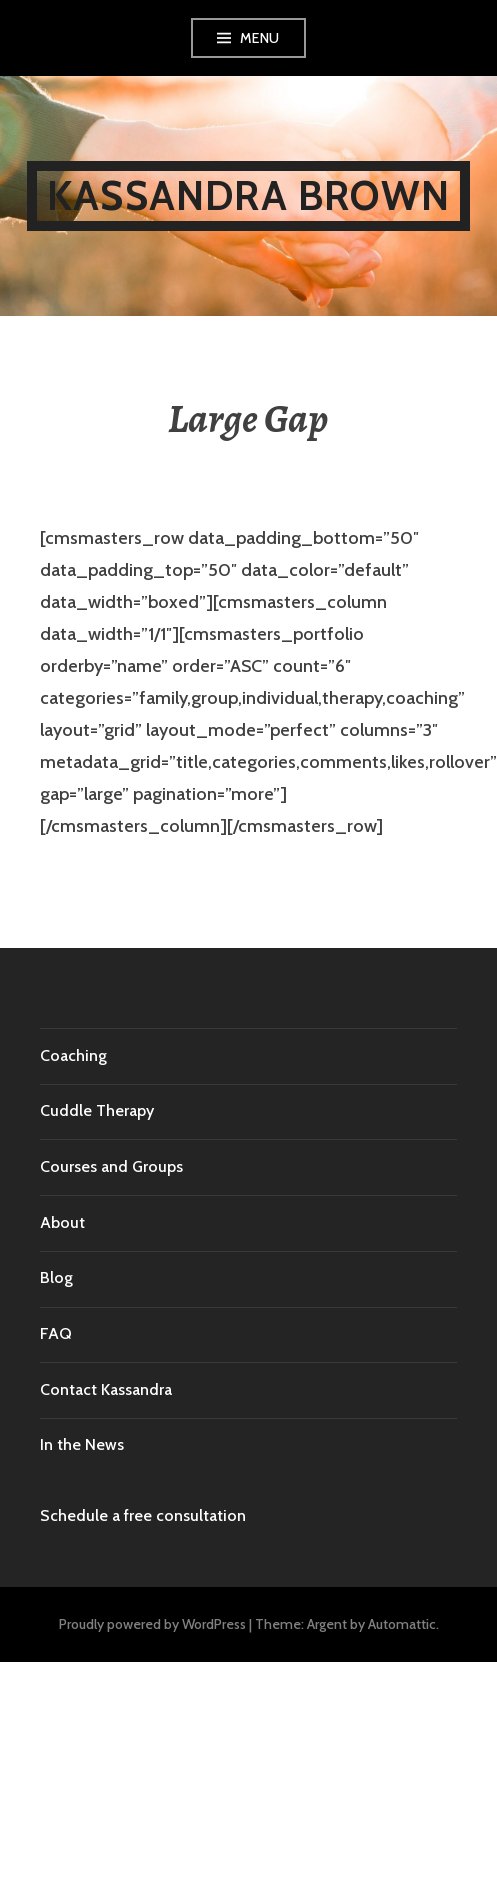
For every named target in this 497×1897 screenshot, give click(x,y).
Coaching (73, 1055)
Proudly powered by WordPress (152, 1624)
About (62, 1222)
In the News (82, 1444)
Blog (56, 1277)
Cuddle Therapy (97, 1110)
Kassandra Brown (248, 195)
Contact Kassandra (106, 1389)
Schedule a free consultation (143, 1515)
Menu (260, 38)
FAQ (56, 1333)
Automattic (402, 1624)
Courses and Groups (111, 1166)
